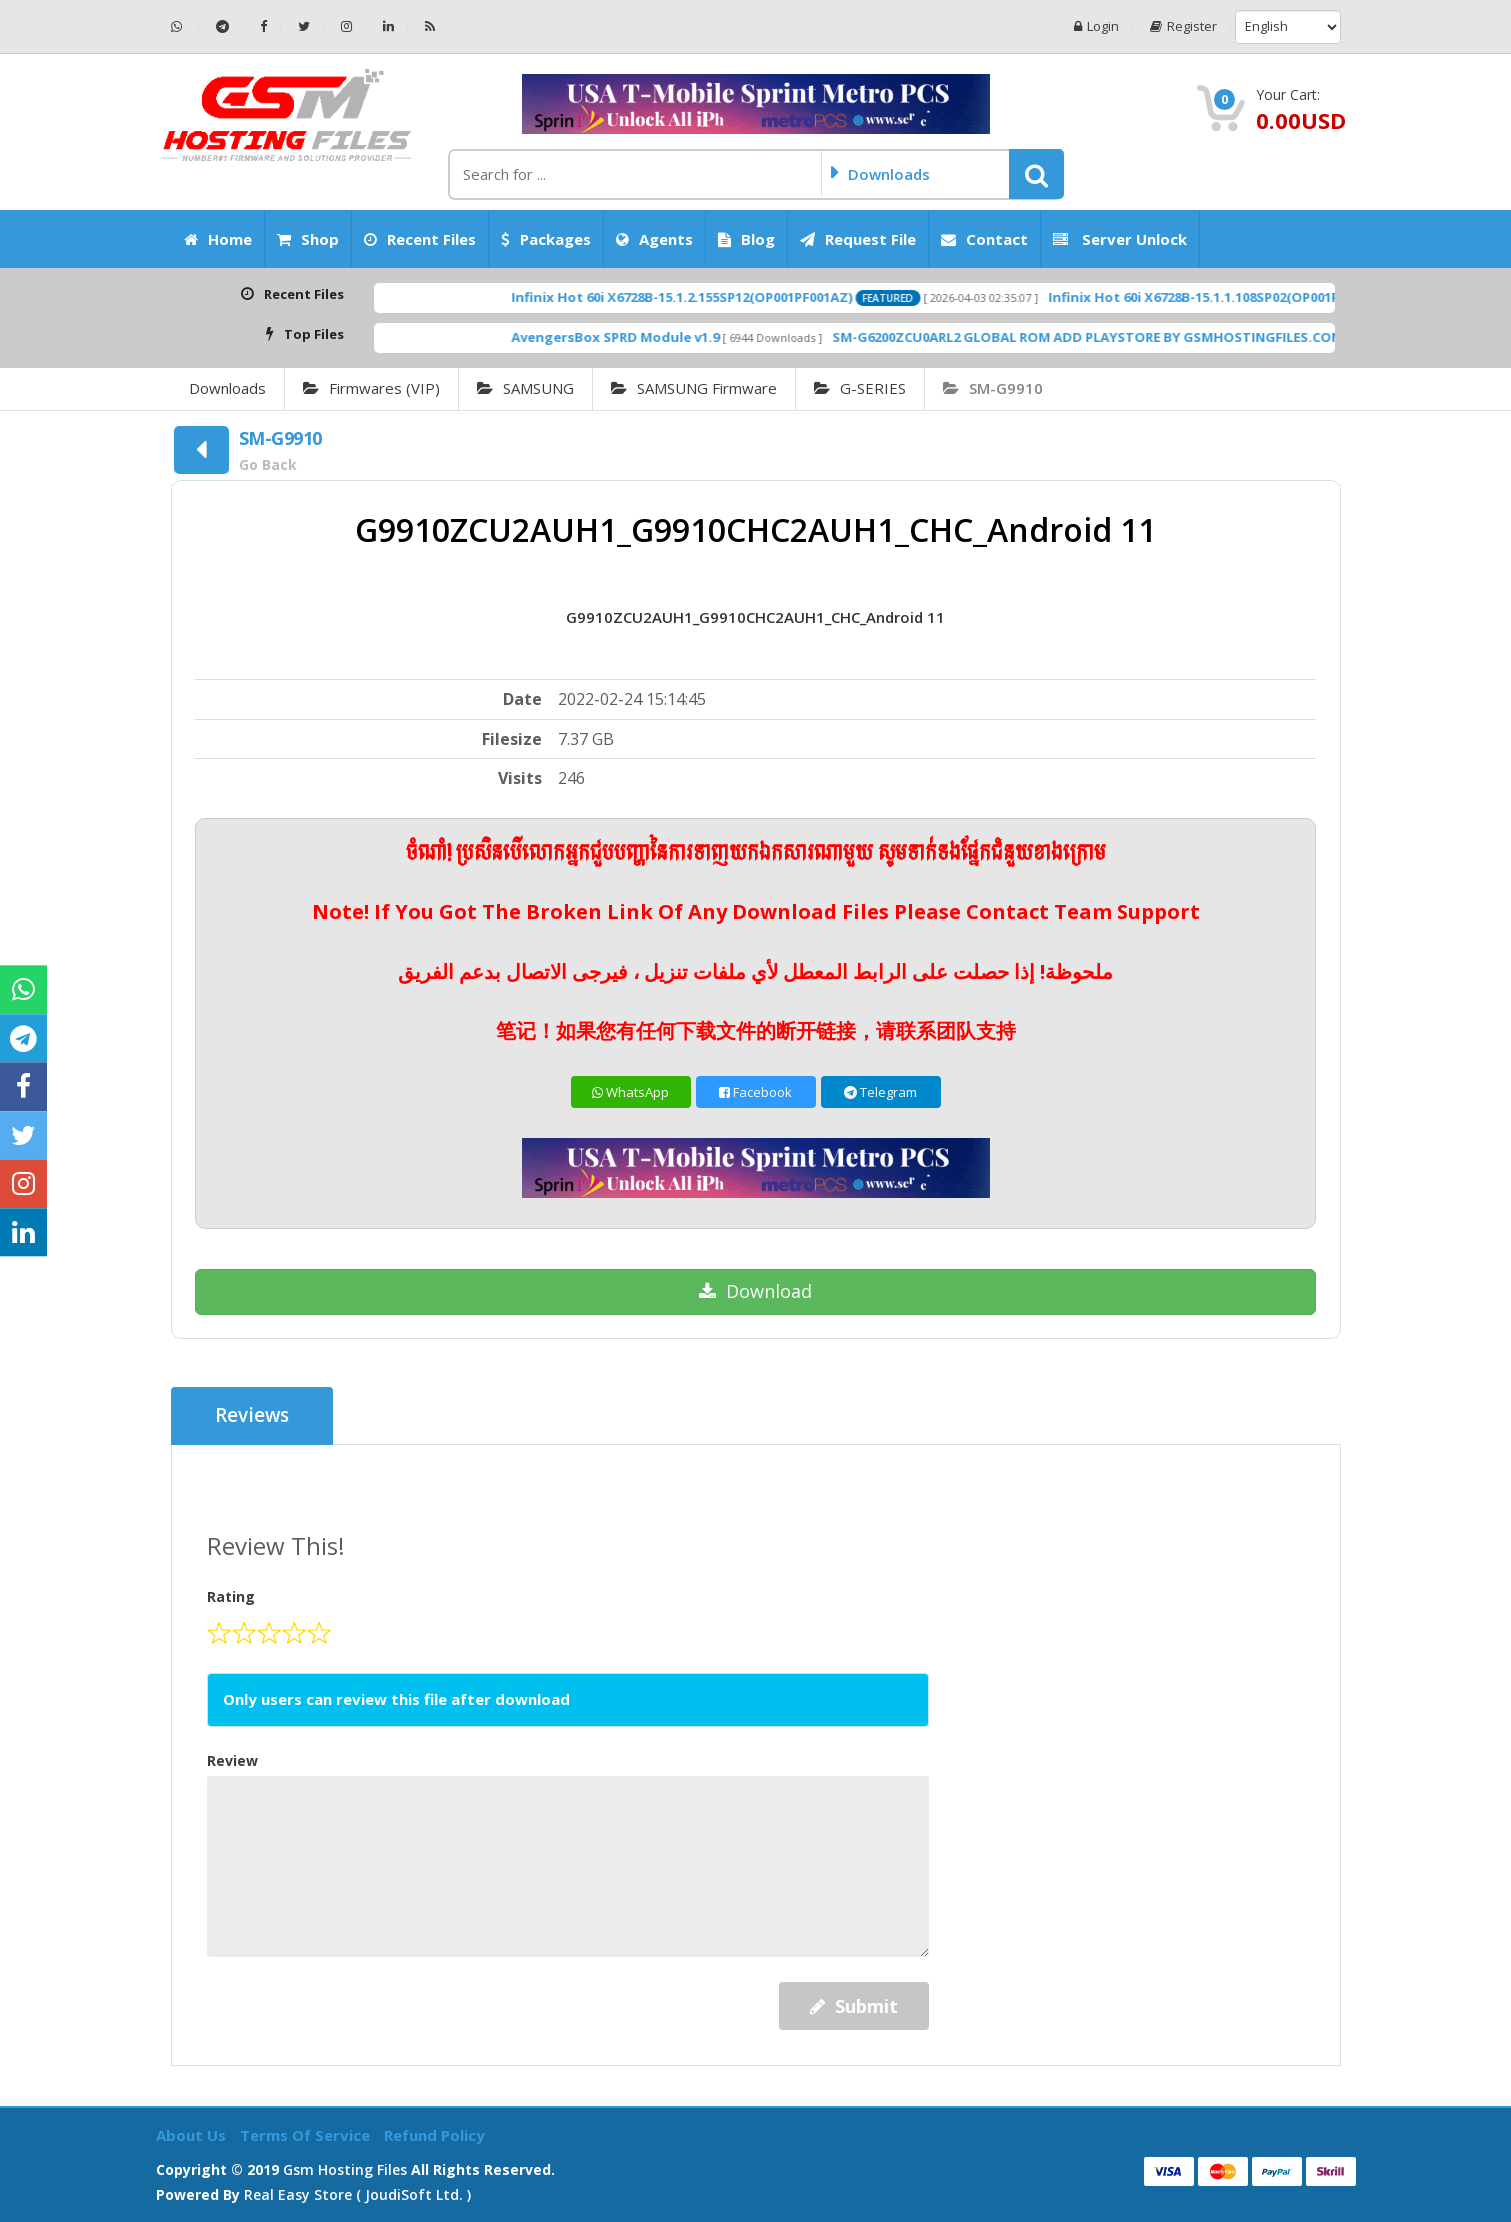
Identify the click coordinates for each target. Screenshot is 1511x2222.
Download (755, 1291)
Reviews (252, 1416)
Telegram (880, 1092)
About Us (193, 2135)
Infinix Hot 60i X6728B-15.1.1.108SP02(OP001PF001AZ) (1291, 297)
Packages (546, 239)
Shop (308, 239)
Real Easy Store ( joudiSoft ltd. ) (357, 2194)
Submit (854, 2006)
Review (232, 1760)
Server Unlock (1120, 239)
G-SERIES (860, 388)
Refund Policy (434, 2135)
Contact (984, 239)
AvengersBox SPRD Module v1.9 (688, 337)
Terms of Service (307, 2135)
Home (218, 239)
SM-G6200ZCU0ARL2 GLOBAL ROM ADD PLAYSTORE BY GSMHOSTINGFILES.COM (1160, 337)
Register (1183, 26)
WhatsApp (630, 1092)
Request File (858, 239)
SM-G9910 (993, 388)
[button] (1036, 174)
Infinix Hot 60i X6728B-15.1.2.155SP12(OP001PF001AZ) (754, 297)
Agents (654, 239)
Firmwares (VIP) (371, 388)
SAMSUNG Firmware (694, 388)
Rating (231, 1596)
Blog (746, 239)
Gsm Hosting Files (345, 2169)
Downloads (227, 388)
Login (1096, 26)
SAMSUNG (525, 388)
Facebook (755, 1092)
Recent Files (420, 239)
